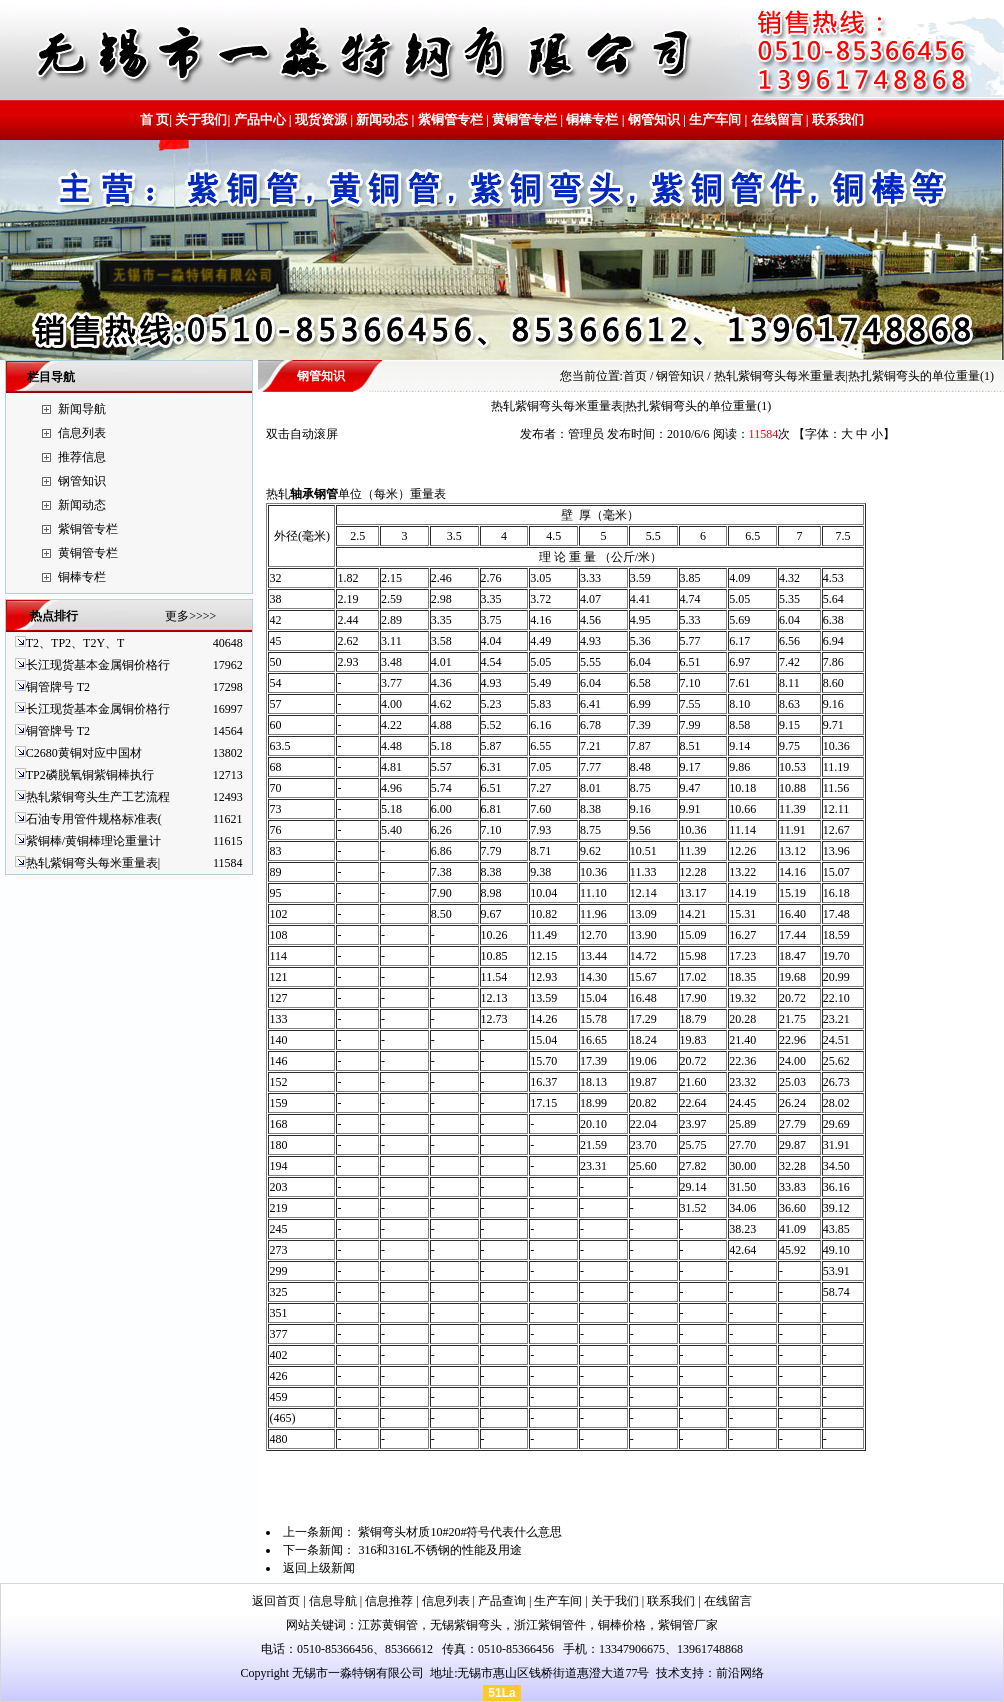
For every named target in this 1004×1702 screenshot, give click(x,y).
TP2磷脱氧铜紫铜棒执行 (90, 775)
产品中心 (260, 119)
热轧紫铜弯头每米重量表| (93, 863)
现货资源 (321, 119)
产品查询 (502, 1601)
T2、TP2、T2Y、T (75, 643)
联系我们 (836, 119)
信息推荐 (389, 1601)
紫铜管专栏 (450, 119)
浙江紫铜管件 (550, 1625)
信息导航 (333, 1601)
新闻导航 (82, 409)
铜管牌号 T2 (58, 687)
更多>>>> (190, 616)
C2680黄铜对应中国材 (84, 753)
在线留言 (777, 119)
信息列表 (82, 433)
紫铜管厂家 (688, 1625)
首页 (635, 376)
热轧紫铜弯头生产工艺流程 (98, 797)
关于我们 (201, 119)
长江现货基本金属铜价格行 (98, 665)
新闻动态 (382, 119)
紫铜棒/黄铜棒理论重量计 (93, 841)
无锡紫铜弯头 (466, 1625)
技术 (668, 1673)
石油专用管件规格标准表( (94, 819)
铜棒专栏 (592, 119)
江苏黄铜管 (388, 1625)
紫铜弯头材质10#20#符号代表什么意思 (460, 1532)
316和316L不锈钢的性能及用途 (439, 1550)
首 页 (154, 119)
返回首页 (276, 1601)
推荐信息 (82, 457)
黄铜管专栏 (524, 119)
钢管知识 (654, 119)
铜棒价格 (622, 1625)
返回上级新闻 (319, 1568)
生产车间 (715, 119)
